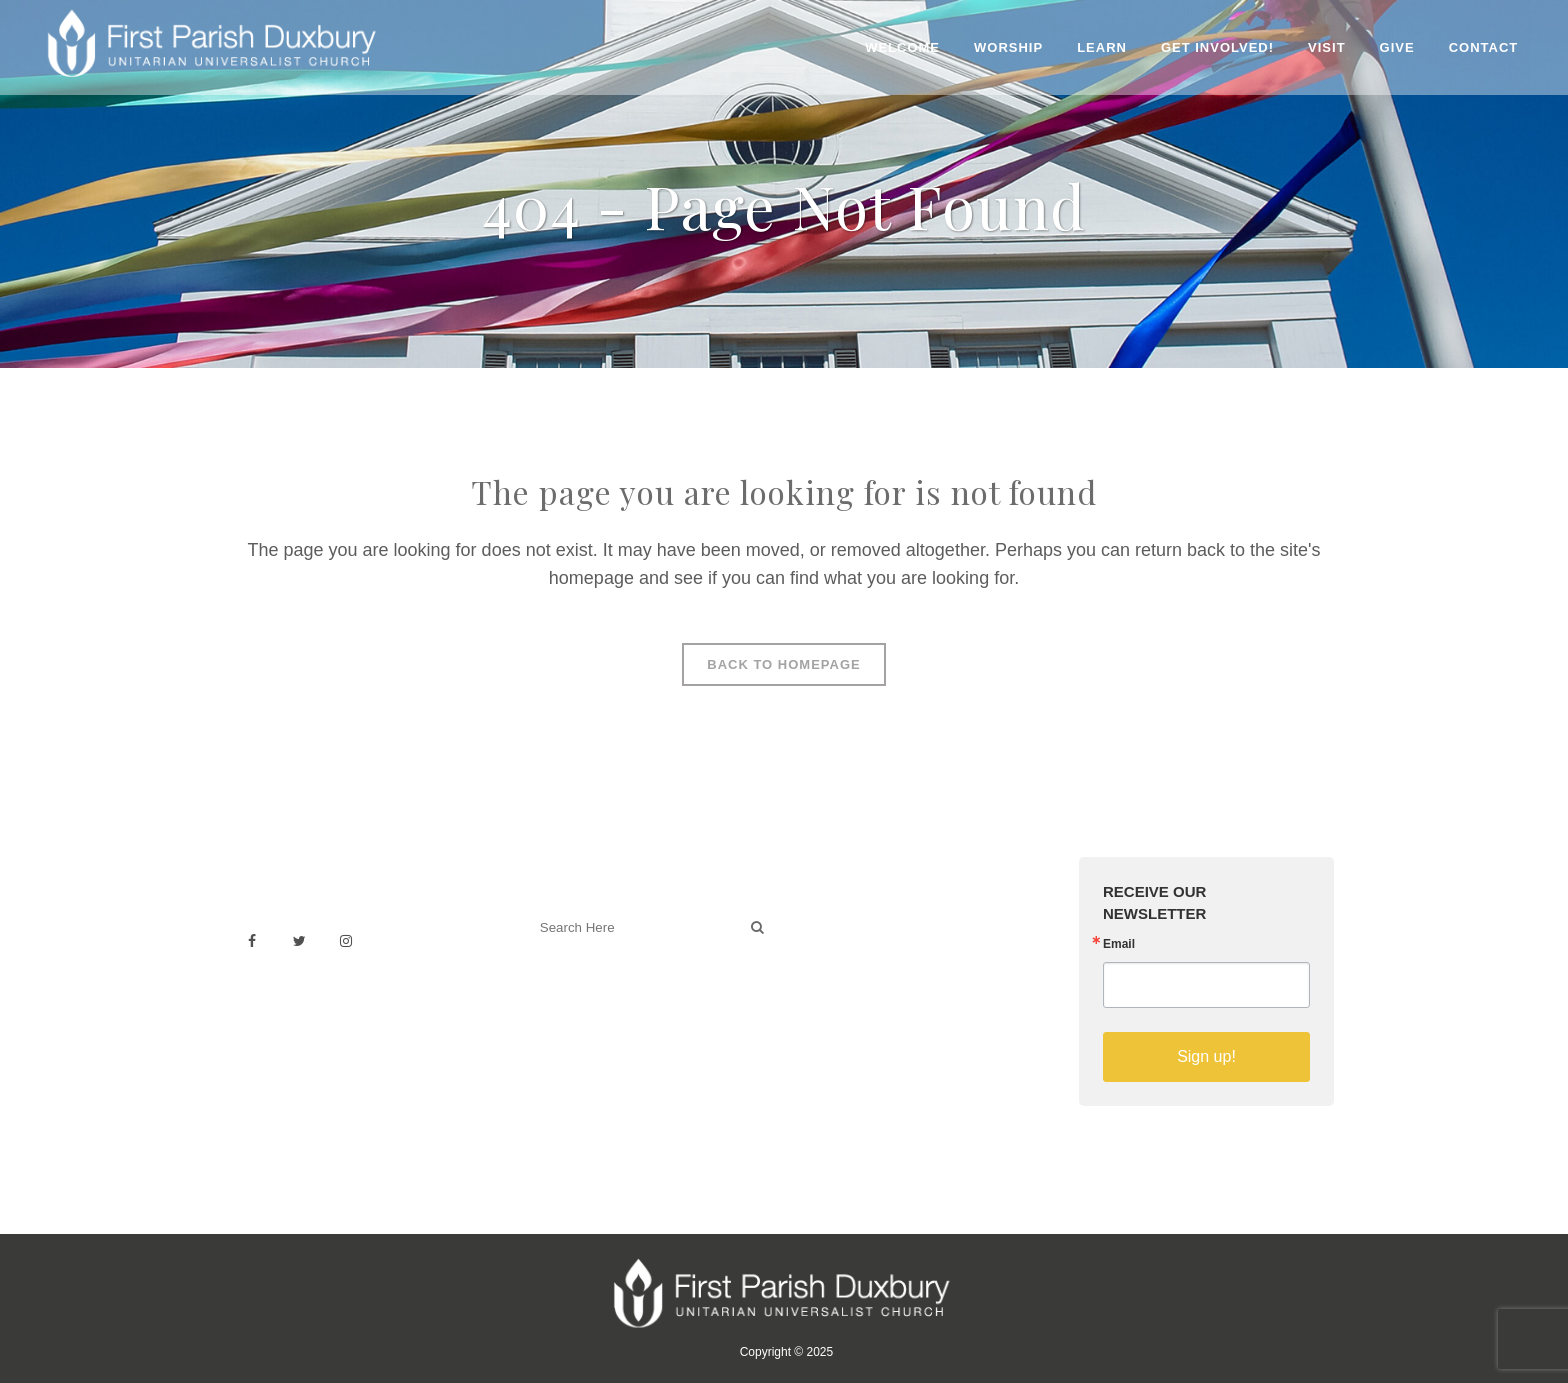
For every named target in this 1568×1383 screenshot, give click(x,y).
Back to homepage (783, 664)
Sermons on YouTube (876, 1006)
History (827, 962)
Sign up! (1206, 1056)
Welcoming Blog (583, 1015)
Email (1119, 944)
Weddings (837, 940)
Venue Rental (849, 918)
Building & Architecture (879, 984)
